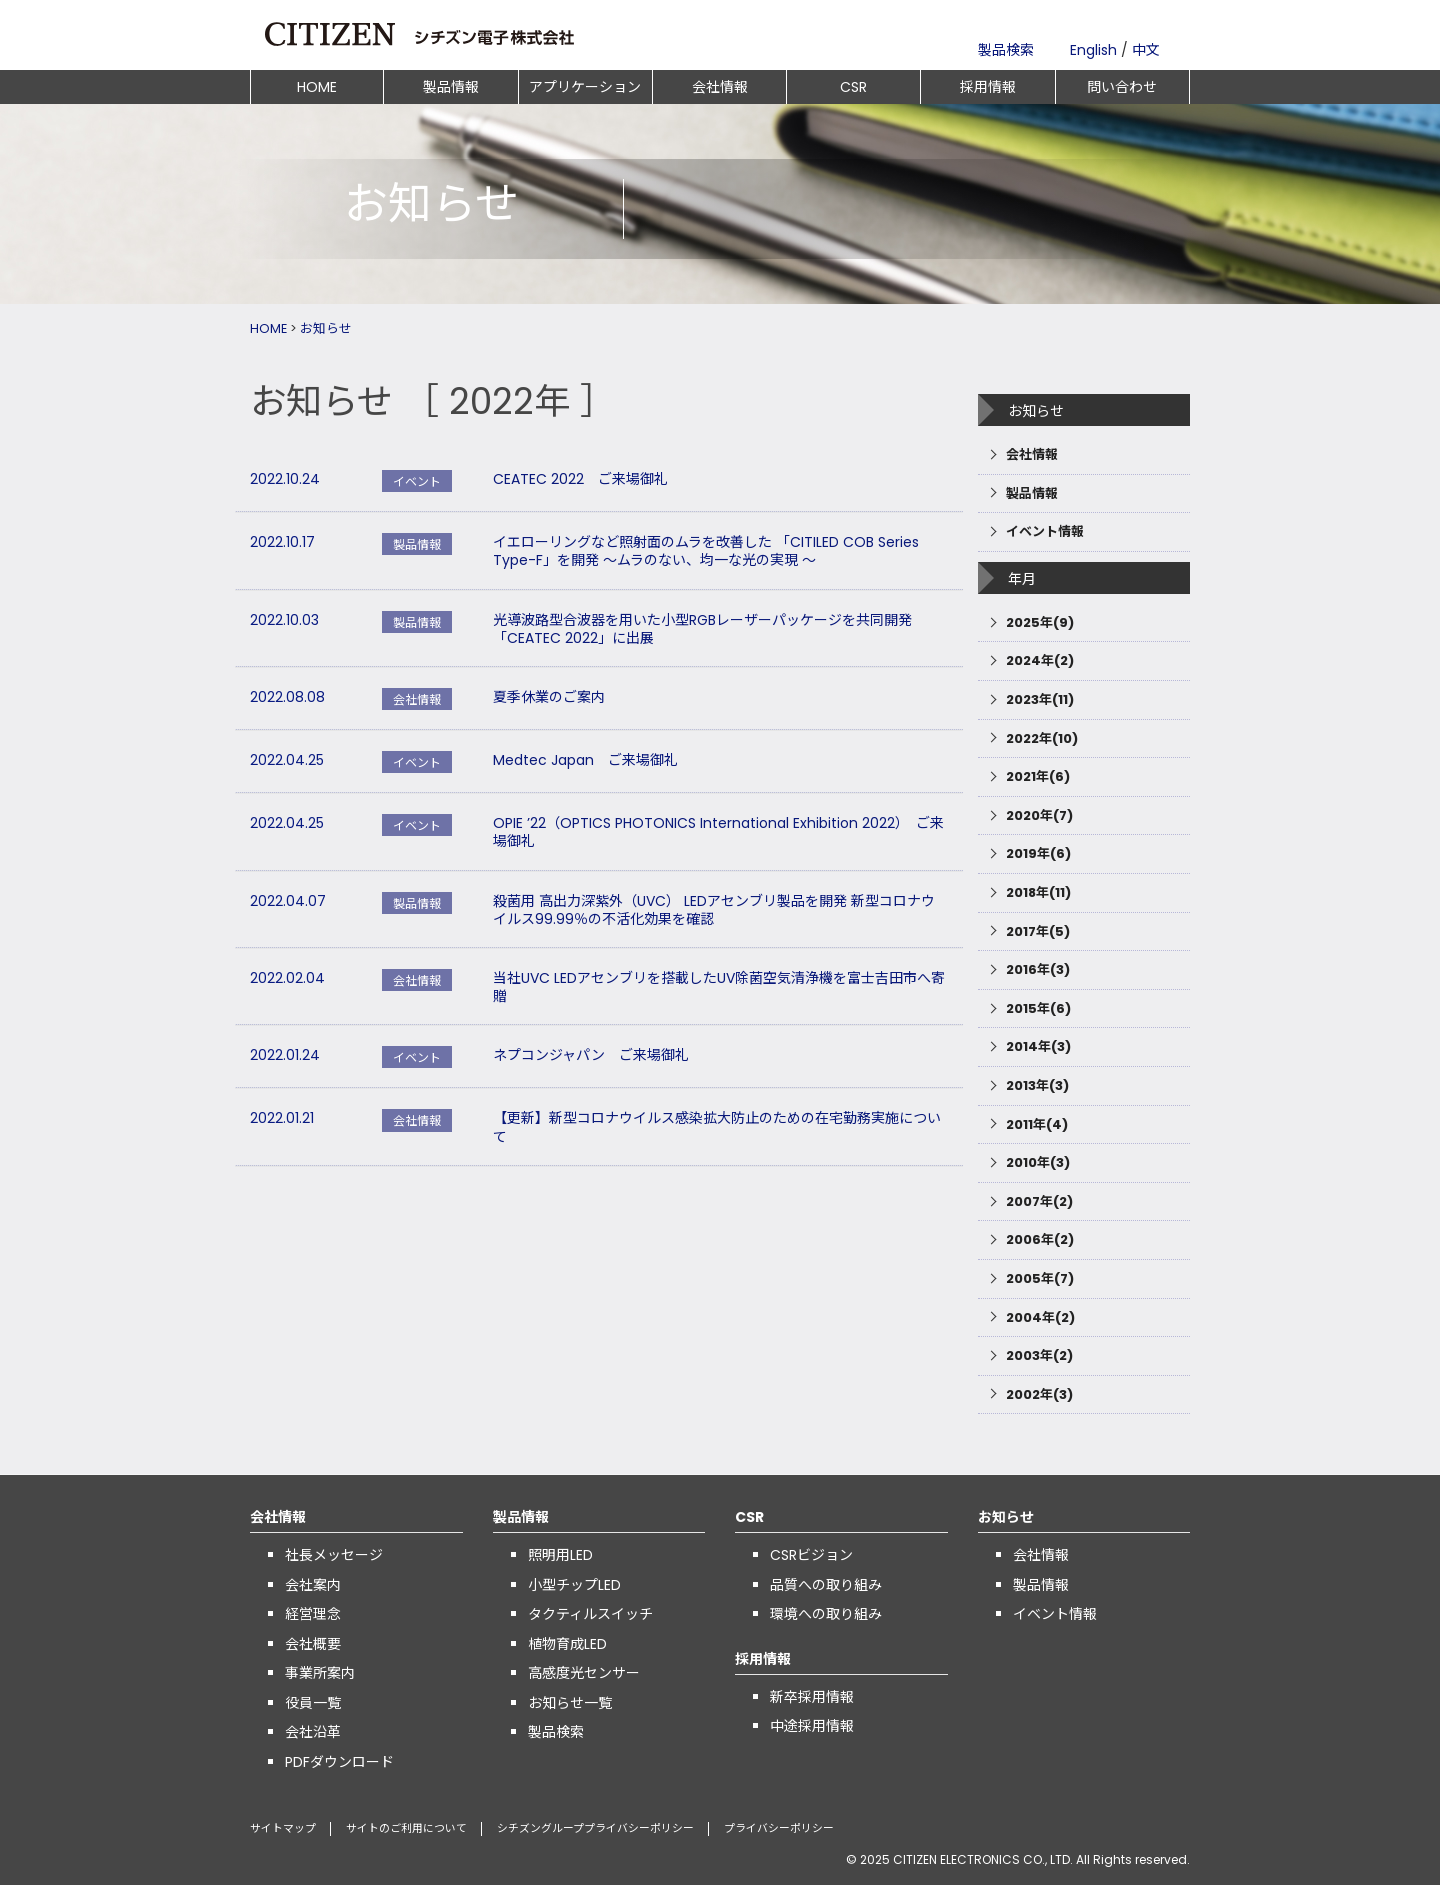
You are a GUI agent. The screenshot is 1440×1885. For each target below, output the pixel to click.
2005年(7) (1040, 1278)
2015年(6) (1038, 1008)
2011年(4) (1037, 1124)
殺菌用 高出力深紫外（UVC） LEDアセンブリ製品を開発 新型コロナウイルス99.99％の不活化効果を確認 (714, 910)
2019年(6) (1038, 853)
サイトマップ (283, 1828)
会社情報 (720, 87)
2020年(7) (1039, 815)
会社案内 (313, 1585)
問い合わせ (1122, 87)
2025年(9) (1040, 622)
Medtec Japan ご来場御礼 (585, 760)
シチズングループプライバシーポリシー (595, 1828)
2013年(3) (1037, 1085)
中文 (1146, 50)
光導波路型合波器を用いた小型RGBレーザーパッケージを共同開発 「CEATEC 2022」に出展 (702, 629)
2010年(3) (1038, 1162)
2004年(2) (1040, 1317)
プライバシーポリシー (779, 1828)
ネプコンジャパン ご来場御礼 (591, 1055)
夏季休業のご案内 (549, 697)
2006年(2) (1040, 1239)
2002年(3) (1039, 1394)
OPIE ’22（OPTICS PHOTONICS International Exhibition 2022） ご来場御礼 (718, 832)
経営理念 (313, 1614)
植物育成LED (567, 1644)
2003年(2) (1039, 1355)
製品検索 (1006, 50)
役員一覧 (313, 1703)
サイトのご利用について (406, 1828)
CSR (853, 87)
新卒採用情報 (812, 1697)
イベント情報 (1045, 531)
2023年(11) (1040, 699)
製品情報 (451, 87)
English (1093, 50)
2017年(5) (1038, 931)
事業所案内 (320, 1673)
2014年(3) (1038, 1046)
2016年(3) (1038, 969)
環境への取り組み (826, 1614)
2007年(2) (1039, 1201)
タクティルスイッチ (590, 1614)
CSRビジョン (811, 1555)
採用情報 (988, 87)
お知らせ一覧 (570, 1703)
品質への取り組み (826, 1585)
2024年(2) (1040, 660)
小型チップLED (574, 1585)
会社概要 (313, 1644)
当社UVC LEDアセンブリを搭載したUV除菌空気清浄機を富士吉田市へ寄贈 (719, 987)
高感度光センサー (584, 1673)
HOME (317, 87)
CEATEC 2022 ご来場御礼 (580, 479)
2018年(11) (1038, 892)
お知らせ (326, 328)
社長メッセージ (334, 1555)
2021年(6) (1038, 776)
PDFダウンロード (339, 1762)
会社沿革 (313, 1732)
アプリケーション (585, 87)
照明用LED (560, 1555)
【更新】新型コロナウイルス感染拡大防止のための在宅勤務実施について (717, 1127)
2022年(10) (1042, 738)
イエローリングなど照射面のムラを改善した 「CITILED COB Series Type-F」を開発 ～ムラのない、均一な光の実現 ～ (706, 551)
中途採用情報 (812, 1726)
